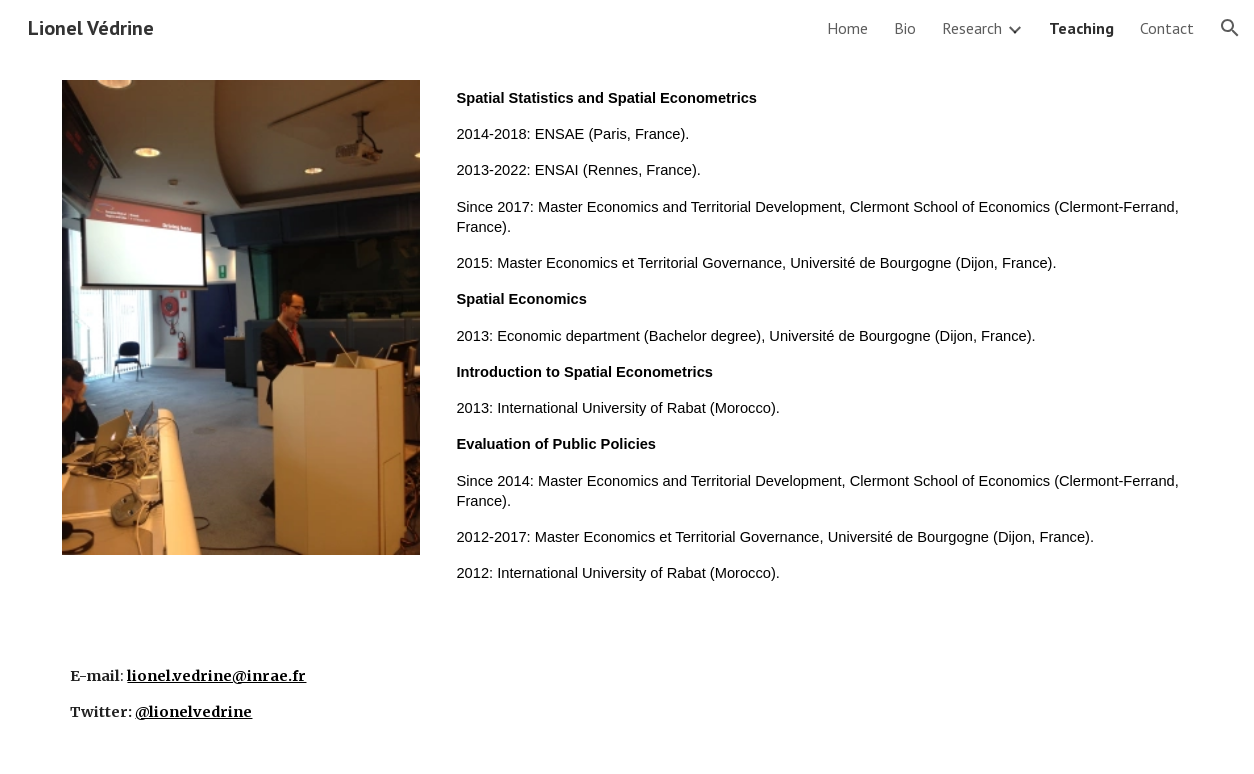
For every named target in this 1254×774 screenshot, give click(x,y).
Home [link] (847, 28)
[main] (819, 344)
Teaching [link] (1081, 28)
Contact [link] (1167, 28)
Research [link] (972, 28)
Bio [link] (905, 28)
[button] (1230, 28)
